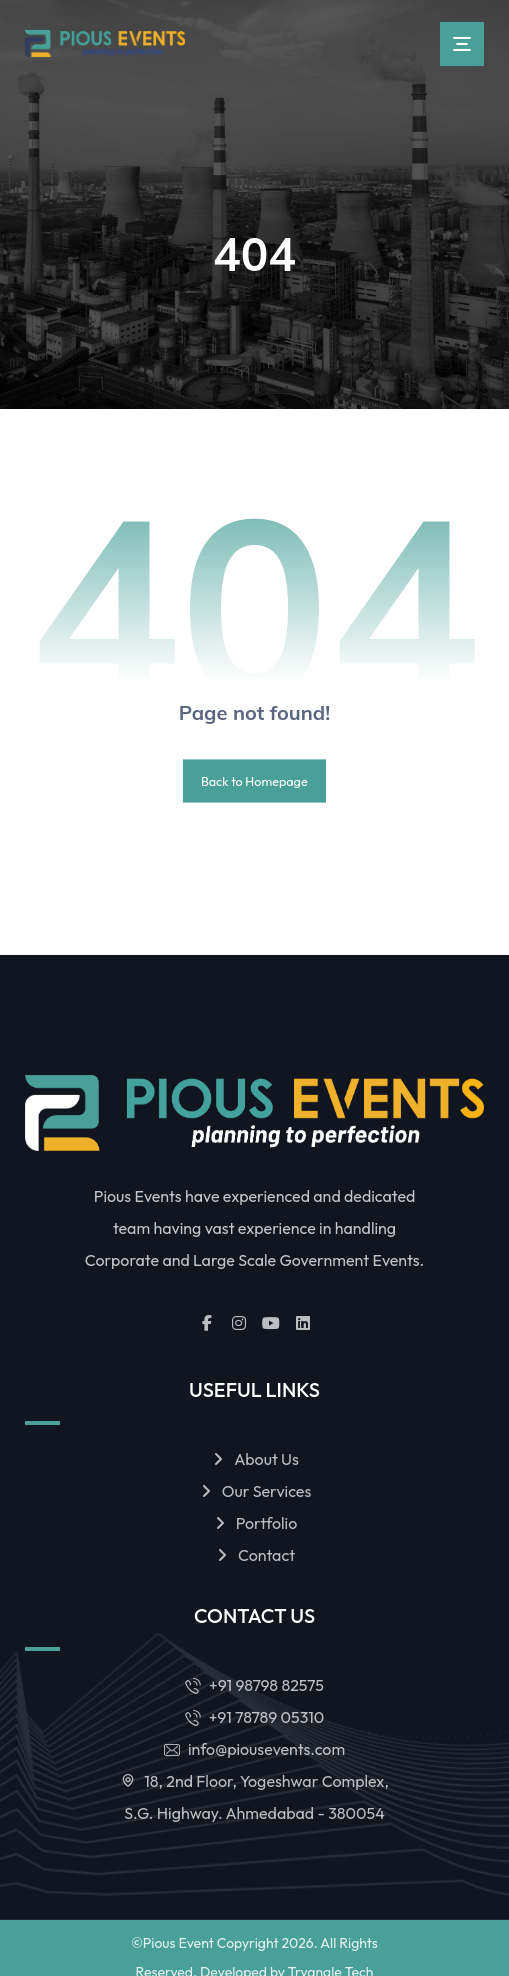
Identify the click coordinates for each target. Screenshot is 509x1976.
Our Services (254, 1492)
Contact (254, 1556)
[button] (462, 44)
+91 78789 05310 (255, 1718)
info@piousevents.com (254, 1750)
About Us (254, 1460)
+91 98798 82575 (254, 1686)
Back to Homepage (254, 781)
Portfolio (255, 1524)
